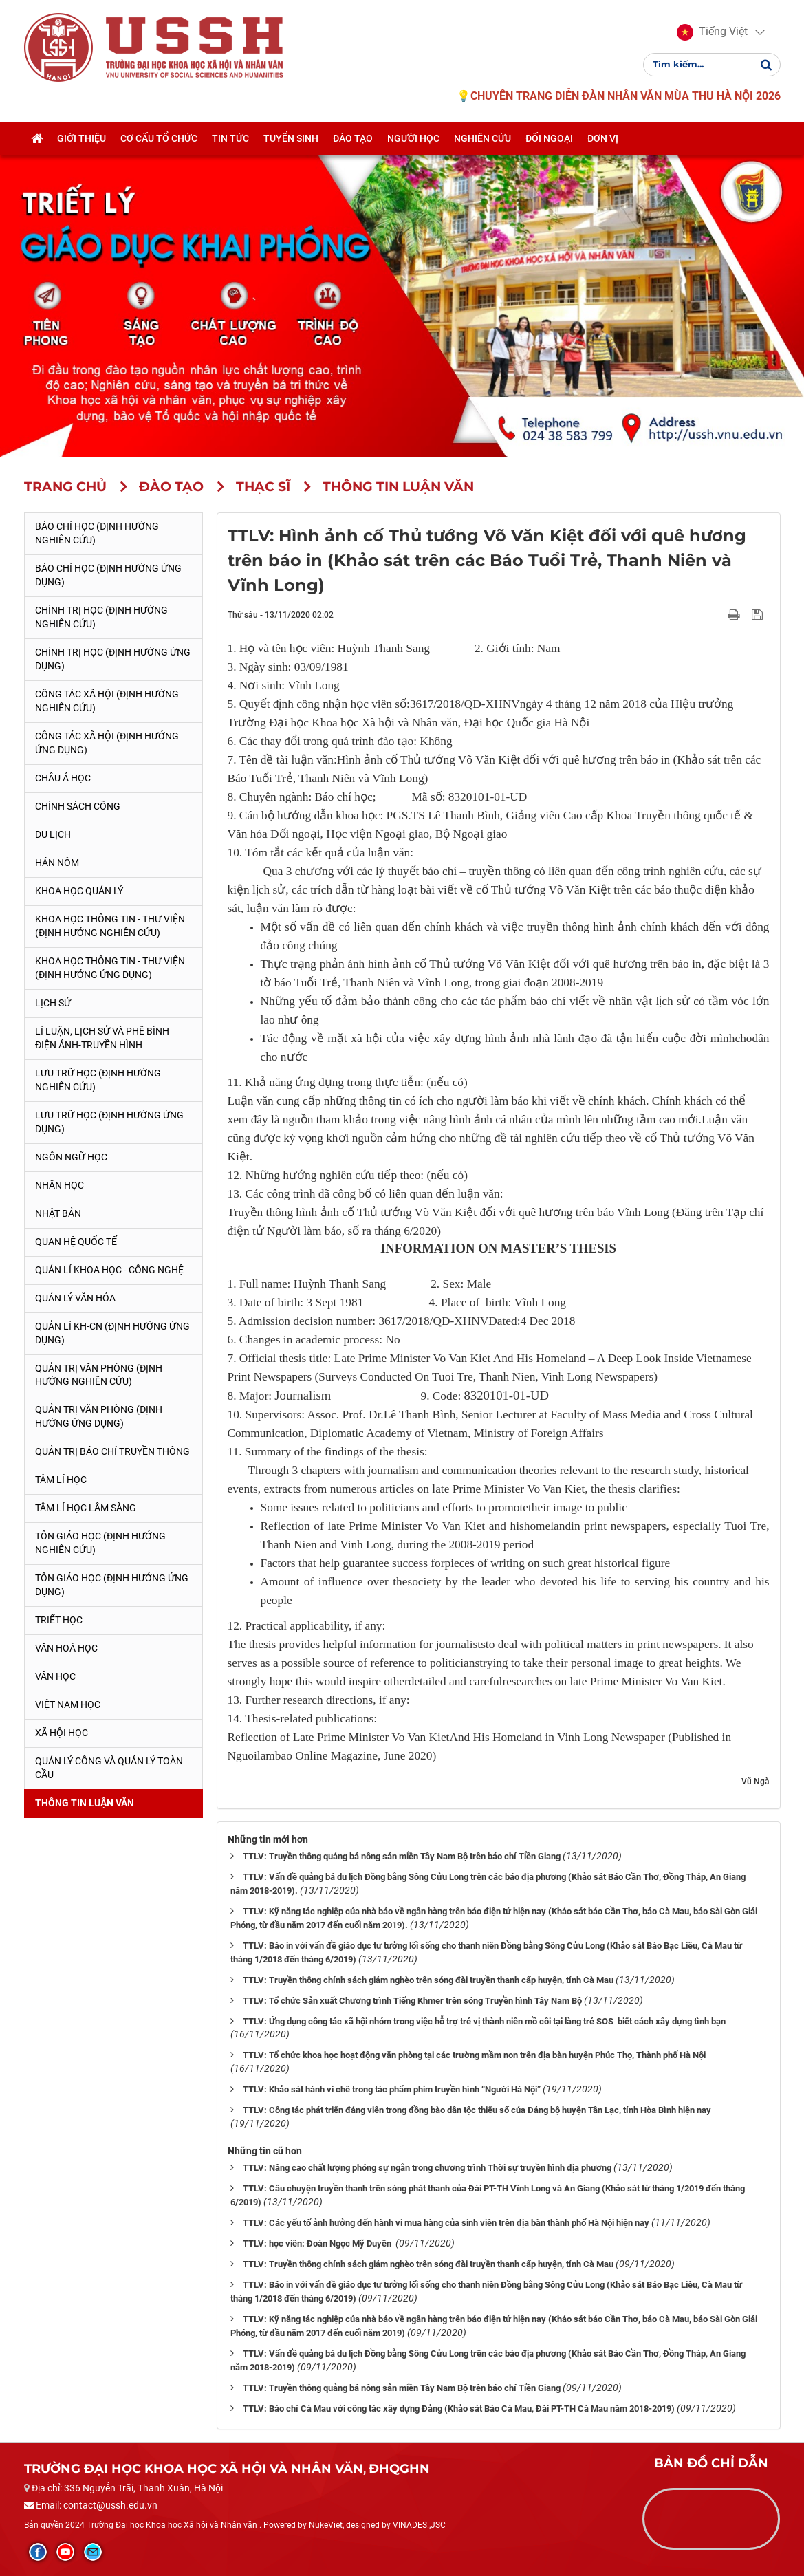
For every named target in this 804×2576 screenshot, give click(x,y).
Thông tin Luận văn (84, 1802)
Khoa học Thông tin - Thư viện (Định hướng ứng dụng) (110, 967)
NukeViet (326, 2525)
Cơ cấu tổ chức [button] (158, 139)
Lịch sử (53, 1002)
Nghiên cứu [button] (482, 139)
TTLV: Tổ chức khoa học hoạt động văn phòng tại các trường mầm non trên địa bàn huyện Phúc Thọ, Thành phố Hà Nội (474, 2055)
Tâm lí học (61, 1479)
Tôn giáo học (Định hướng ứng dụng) (111, 1584)
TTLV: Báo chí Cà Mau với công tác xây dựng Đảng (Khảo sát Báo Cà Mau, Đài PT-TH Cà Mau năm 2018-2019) (459, 2408)
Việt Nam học (67, 1704)
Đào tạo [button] (353, 139)
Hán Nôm (57, 862)
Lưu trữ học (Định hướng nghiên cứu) (98, 1080)
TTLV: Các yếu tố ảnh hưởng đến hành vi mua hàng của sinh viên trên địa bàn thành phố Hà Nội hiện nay (446, 2223)
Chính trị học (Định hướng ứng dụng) (113, 659)
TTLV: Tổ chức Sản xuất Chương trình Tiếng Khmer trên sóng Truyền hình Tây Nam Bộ (412, 2000)
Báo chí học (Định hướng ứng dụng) (108, 575)
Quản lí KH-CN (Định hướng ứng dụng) (112, 1333)
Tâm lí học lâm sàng (85, 1507)
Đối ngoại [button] (549, 139)
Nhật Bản (58, 1213)
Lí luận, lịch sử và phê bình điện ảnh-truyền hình (102, 1038)
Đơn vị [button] (602, 139)
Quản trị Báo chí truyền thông (112, 1451)
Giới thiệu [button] (81, 139)
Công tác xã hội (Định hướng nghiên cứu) (107, 701)
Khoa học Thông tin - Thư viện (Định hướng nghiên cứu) (110, 925)
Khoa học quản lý (79, 890)
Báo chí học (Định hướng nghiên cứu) (97, 533)
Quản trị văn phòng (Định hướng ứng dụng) (98, 1416)
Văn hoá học (66, 1648)
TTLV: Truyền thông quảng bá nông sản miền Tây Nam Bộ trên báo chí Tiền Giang (402, 1856)
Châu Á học (63, 777)
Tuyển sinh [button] (290, 139)
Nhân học (59, 1185)
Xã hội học (61, 1732)
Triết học (59, 1619)
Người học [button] (413, 139)
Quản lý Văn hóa (75, 1297)
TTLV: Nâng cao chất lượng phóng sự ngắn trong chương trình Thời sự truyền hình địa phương (427, 2168)
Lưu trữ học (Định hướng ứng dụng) (109, 1122)
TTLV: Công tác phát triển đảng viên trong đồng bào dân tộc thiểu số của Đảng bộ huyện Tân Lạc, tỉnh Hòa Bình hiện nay (477, 2110)
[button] (712, 33)
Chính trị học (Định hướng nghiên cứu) (101, 617)
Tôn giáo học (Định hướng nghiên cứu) (100, 1542)
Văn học (55, 1676)
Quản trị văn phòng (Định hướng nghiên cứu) (98, 1375)
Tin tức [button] (230, 139)
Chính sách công (77, 806)
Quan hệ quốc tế (76, 1241)
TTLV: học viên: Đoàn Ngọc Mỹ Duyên (318, 2243)
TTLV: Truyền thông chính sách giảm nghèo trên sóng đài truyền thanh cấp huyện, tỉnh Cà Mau (428, 1980)
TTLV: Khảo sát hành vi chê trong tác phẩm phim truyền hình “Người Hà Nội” (392, 2089)
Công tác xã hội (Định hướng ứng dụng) (107, 742)
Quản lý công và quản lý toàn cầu (109, 1767)
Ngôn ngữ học (71, 1156)
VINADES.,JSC (419, 2525)
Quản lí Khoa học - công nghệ (109, 1269)
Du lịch (53, 834)
